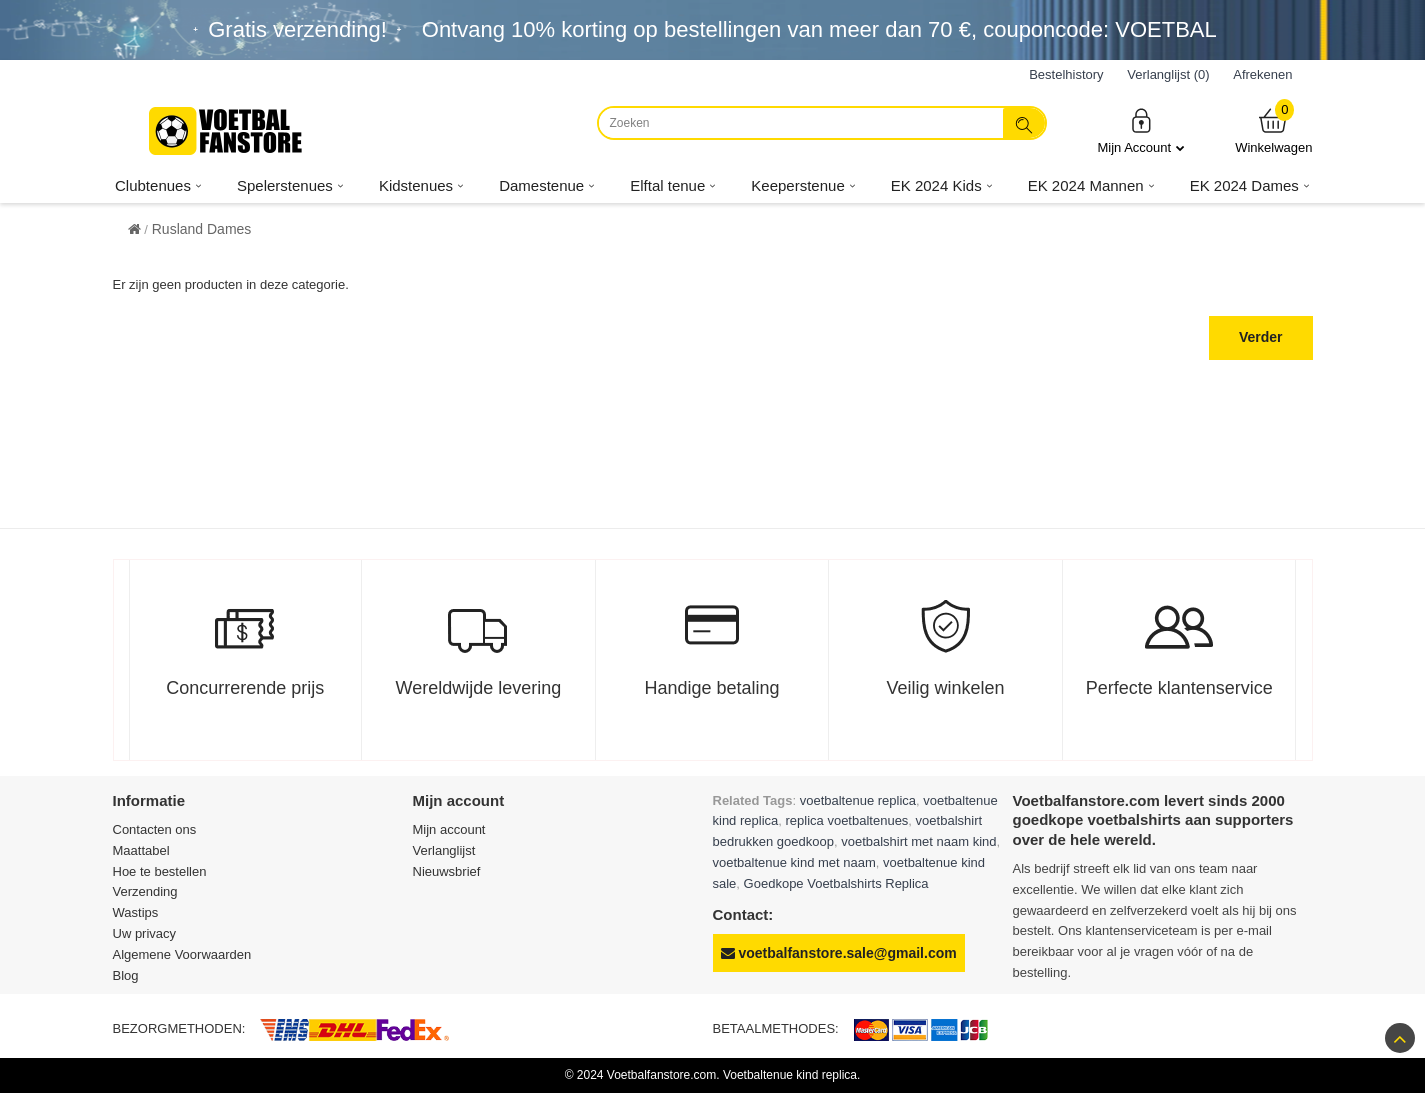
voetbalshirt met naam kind (918, 841)
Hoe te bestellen (160, 871)
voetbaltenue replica (858, 800)
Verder (1261, 337)
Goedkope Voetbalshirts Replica (836, 883)
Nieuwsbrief (447, 871)
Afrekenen (1262, 74)
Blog (126, 975)
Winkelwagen (1273, 130)
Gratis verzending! (297, 29)
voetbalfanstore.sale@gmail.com (839, 953)
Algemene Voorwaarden (182, 954)
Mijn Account (1141, 130)
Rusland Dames (202, 229)
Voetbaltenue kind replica (790, 1075)
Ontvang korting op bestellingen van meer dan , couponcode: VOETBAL (819, 29)
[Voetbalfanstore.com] (228, 131)
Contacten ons (155, 829)
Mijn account (449, 829)
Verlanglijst (444, 850)
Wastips (136, 912)
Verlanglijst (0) (1168, 74)
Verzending (145, 891)
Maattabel (141, 850)
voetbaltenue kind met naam (794, 862)
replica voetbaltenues (847, 820)
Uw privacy (145, 933)
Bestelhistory (1066, 74)
